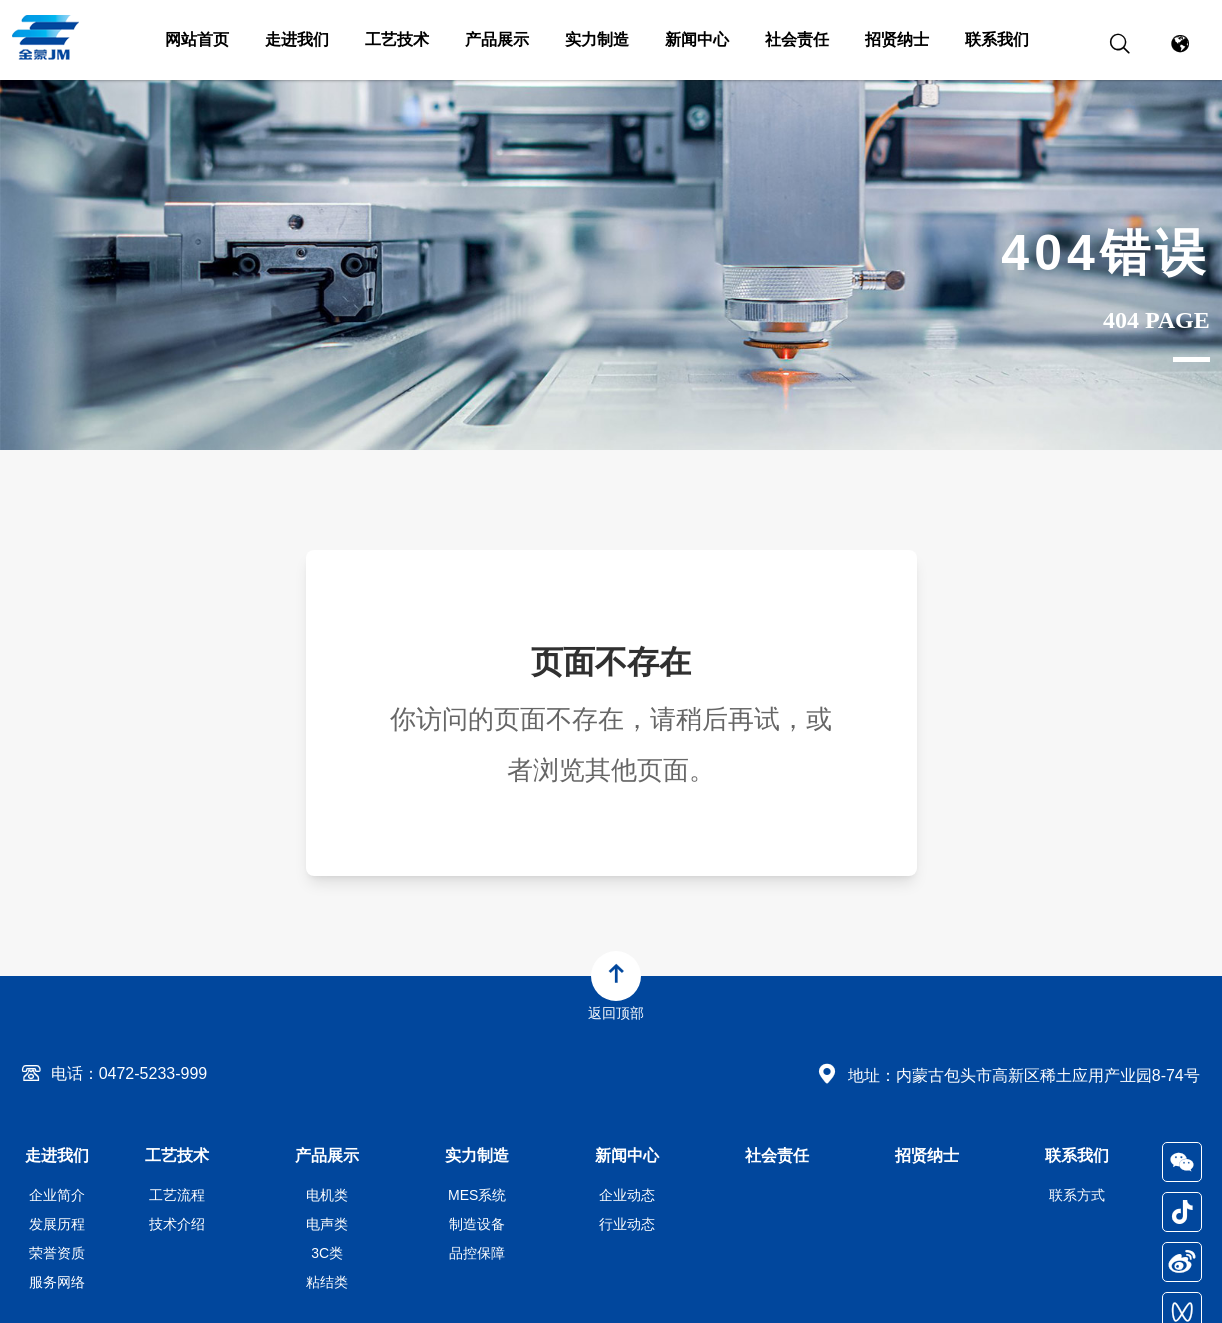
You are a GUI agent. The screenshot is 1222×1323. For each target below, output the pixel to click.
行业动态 (627, 1224)
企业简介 (57, 1195)
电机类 (327, 1195)
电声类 (327, 1224)
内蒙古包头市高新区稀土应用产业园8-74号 (1048, 1075)
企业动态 (627, 1195)
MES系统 (477, 1195)
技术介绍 (177, 1224)
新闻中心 (697, 39)
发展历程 (57, 1224)
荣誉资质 (57, 1253)
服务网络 (57, 1282)
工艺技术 (397, 39)
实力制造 (597, 39)
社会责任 (797, 39)
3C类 (327, 1253)
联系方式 (1077, 1195)
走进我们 (297, 39)
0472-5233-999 (153, 1073)
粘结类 (327, 1282)
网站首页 (197, 39)
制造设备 (477, 1224)
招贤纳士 (897, 39)
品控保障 (477, 1253)
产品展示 (497, 39)
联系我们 (997, 39)
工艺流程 (177, 1195)
